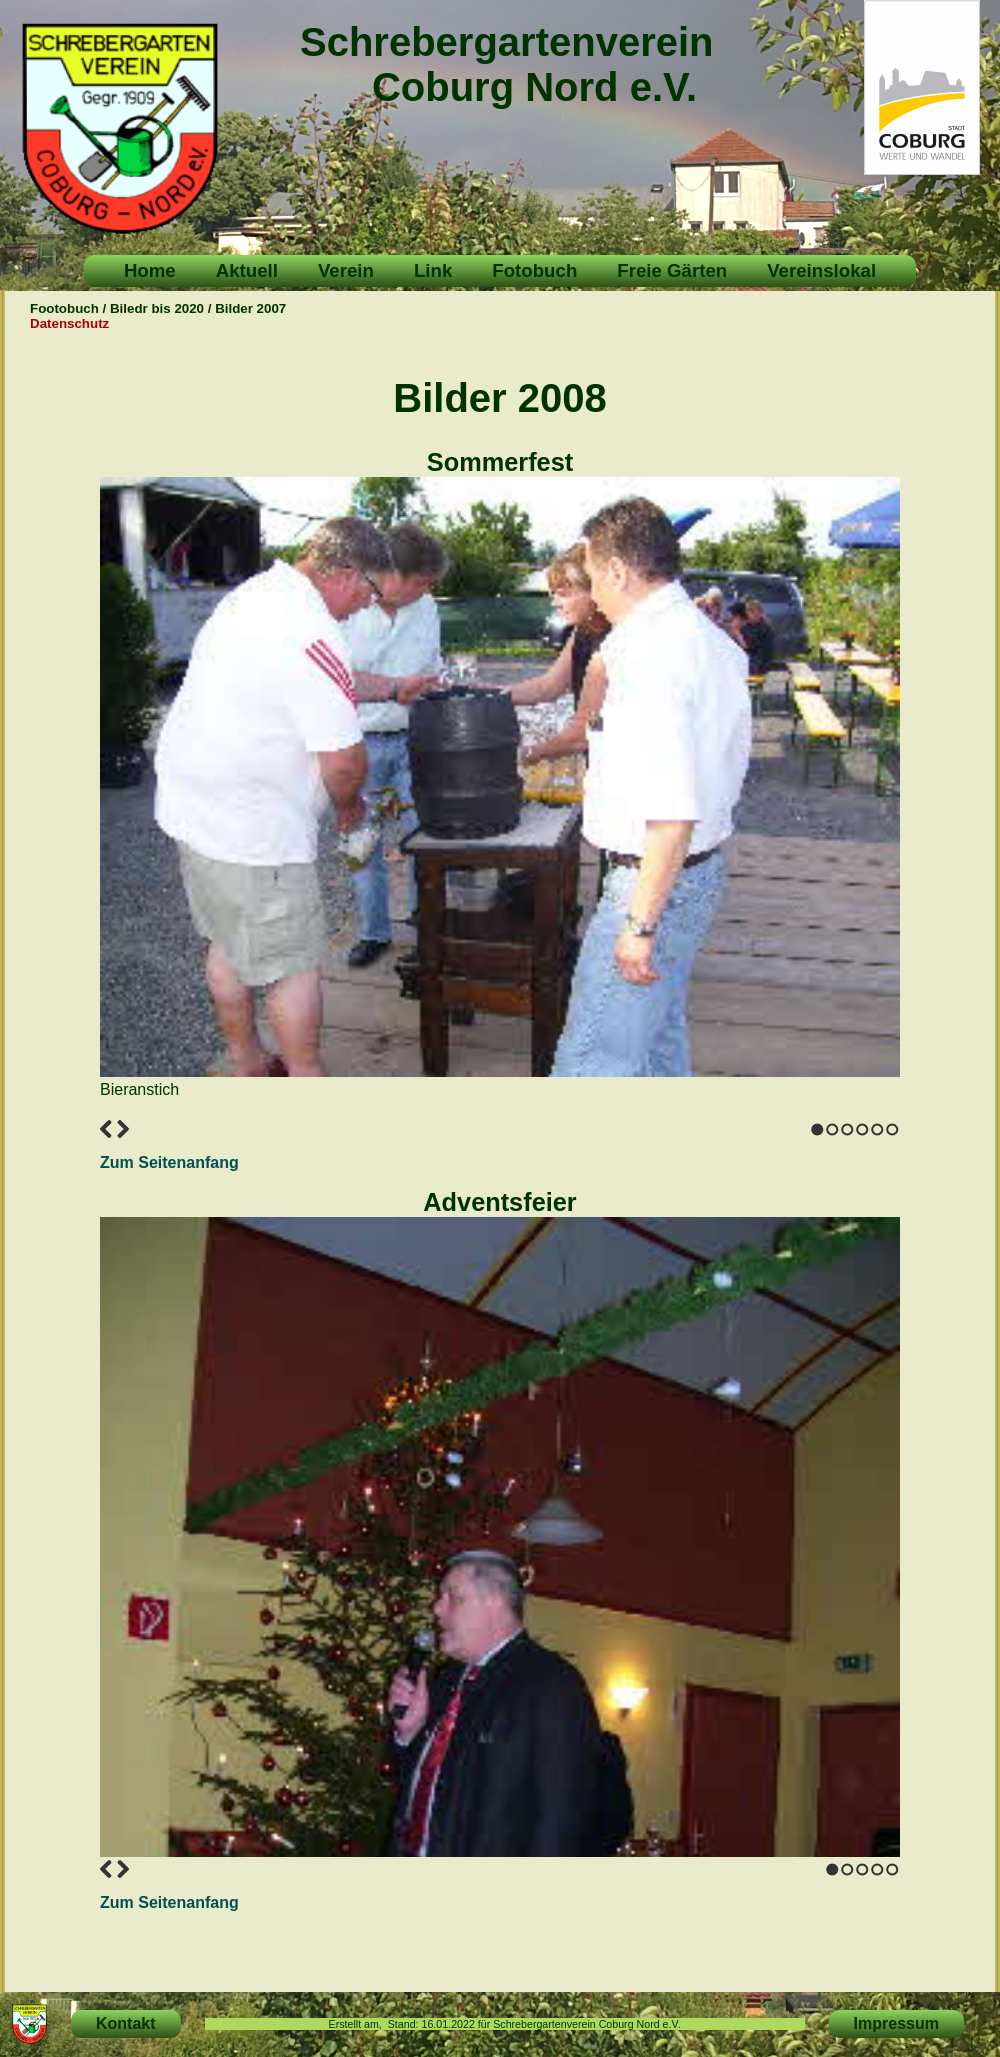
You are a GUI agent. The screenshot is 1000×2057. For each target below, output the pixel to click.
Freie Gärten (672, 270)
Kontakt (126, 2023)
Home (150, 270)
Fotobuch (534, 270)
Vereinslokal (821, 270)
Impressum (896, 2023)
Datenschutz (69, 323)
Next (123, 1129)
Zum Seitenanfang (169, 1162)
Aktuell (247, 270)
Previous (106, 1129)
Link (433, 270)
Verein (346, 270)
